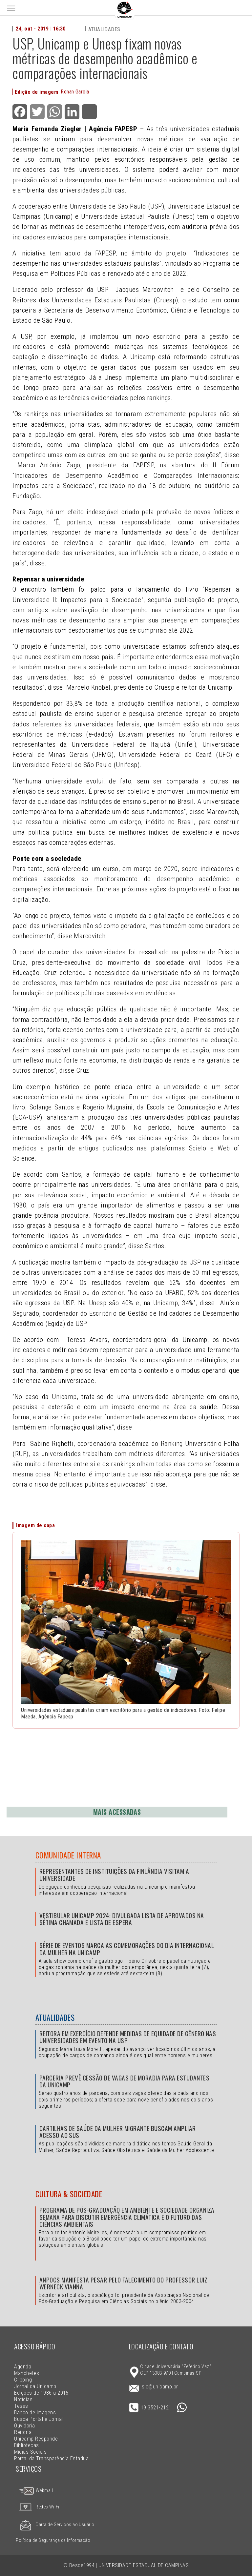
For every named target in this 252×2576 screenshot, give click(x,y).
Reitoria (23, 2432)
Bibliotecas (26, 2445)
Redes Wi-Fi (37, 2507)
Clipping (23, 2380)
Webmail (36, 2490)
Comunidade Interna (68, 1855)
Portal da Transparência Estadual (52, 2458)
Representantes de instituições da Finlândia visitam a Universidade (114, 1874)
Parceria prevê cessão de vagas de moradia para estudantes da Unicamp (124, 2081)
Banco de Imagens (35, 2412)
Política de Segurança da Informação (53, 2540)
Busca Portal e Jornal (38, 2419)
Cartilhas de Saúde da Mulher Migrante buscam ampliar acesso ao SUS (117, 2132)
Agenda (22, 2366)
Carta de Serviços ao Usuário (55, 2524)
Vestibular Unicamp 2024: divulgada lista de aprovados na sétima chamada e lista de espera (121, 1919)
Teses (21, 2406)
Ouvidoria (24, 2426)
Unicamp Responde (36, 2439)
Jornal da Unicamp (35, 2386)
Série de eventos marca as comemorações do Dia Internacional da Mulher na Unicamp (126, 1949)
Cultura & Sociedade (68, 2194)
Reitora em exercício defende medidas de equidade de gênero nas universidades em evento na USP (127, 2037)
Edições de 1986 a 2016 (41, 2393)
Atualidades (104, 29)
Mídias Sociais (30, 2452)
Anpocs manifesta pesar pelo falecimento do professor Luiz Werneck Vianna (123, 2283)
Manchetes (26, 2373)
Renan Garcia (75, 92)
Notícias (23, 2399)
